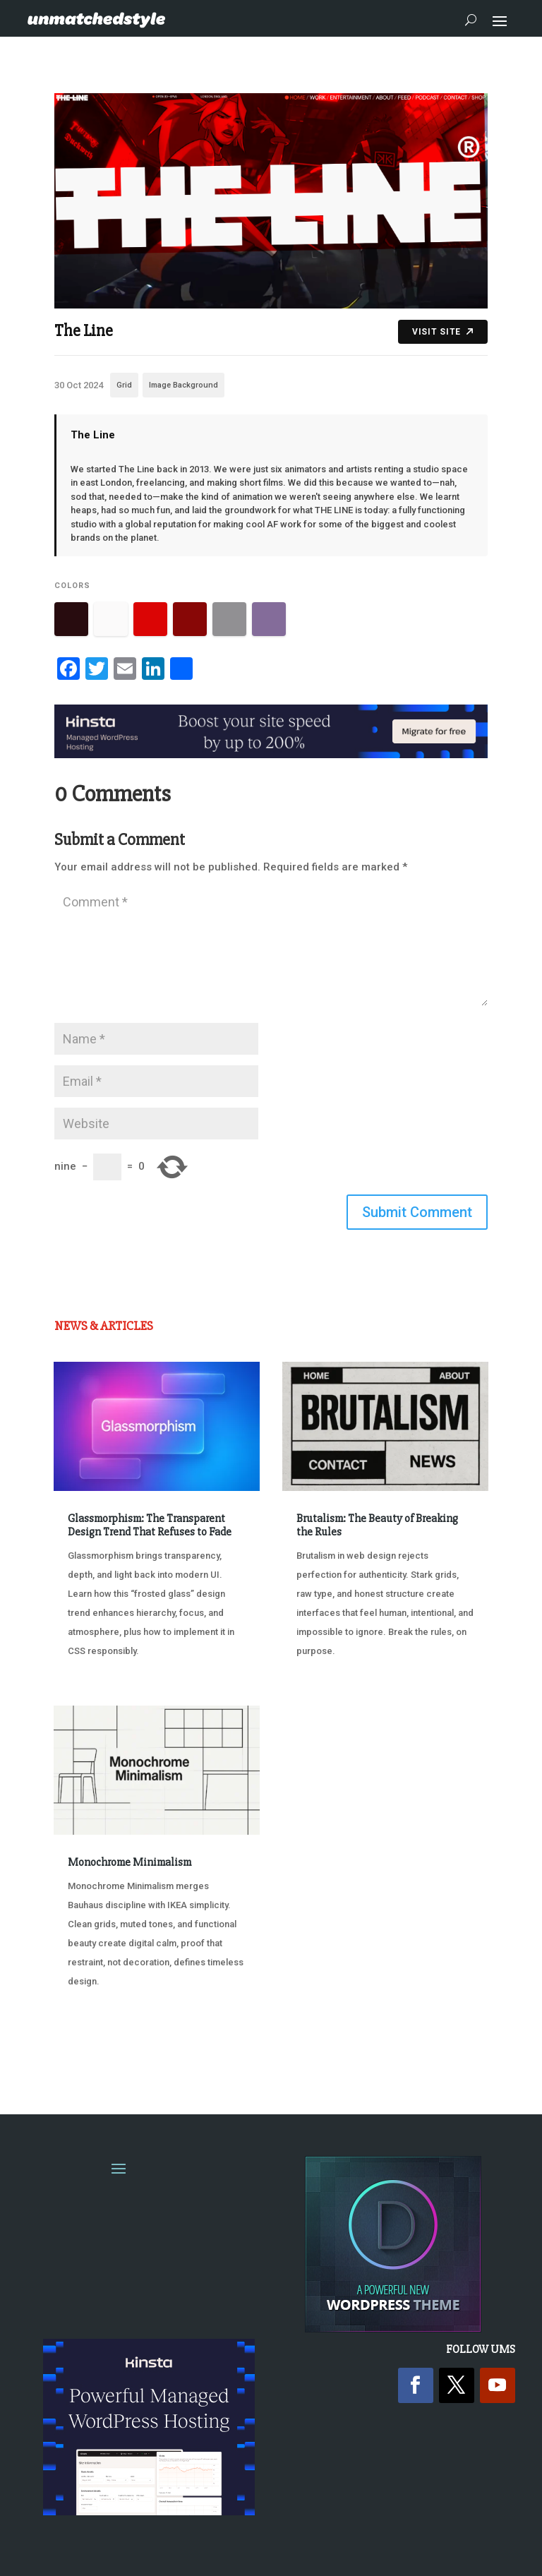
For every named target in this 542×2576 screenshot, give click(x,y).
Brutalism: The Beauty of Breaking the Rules (377, 1525)
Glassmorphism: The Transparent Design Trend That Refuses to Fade (149, 1525)
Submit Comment (417, 1212)
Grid (124, 385)
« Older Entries (100, 2047)
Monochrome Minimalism (129, 1862)
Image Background (183, 385)
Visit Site (443, 332)
